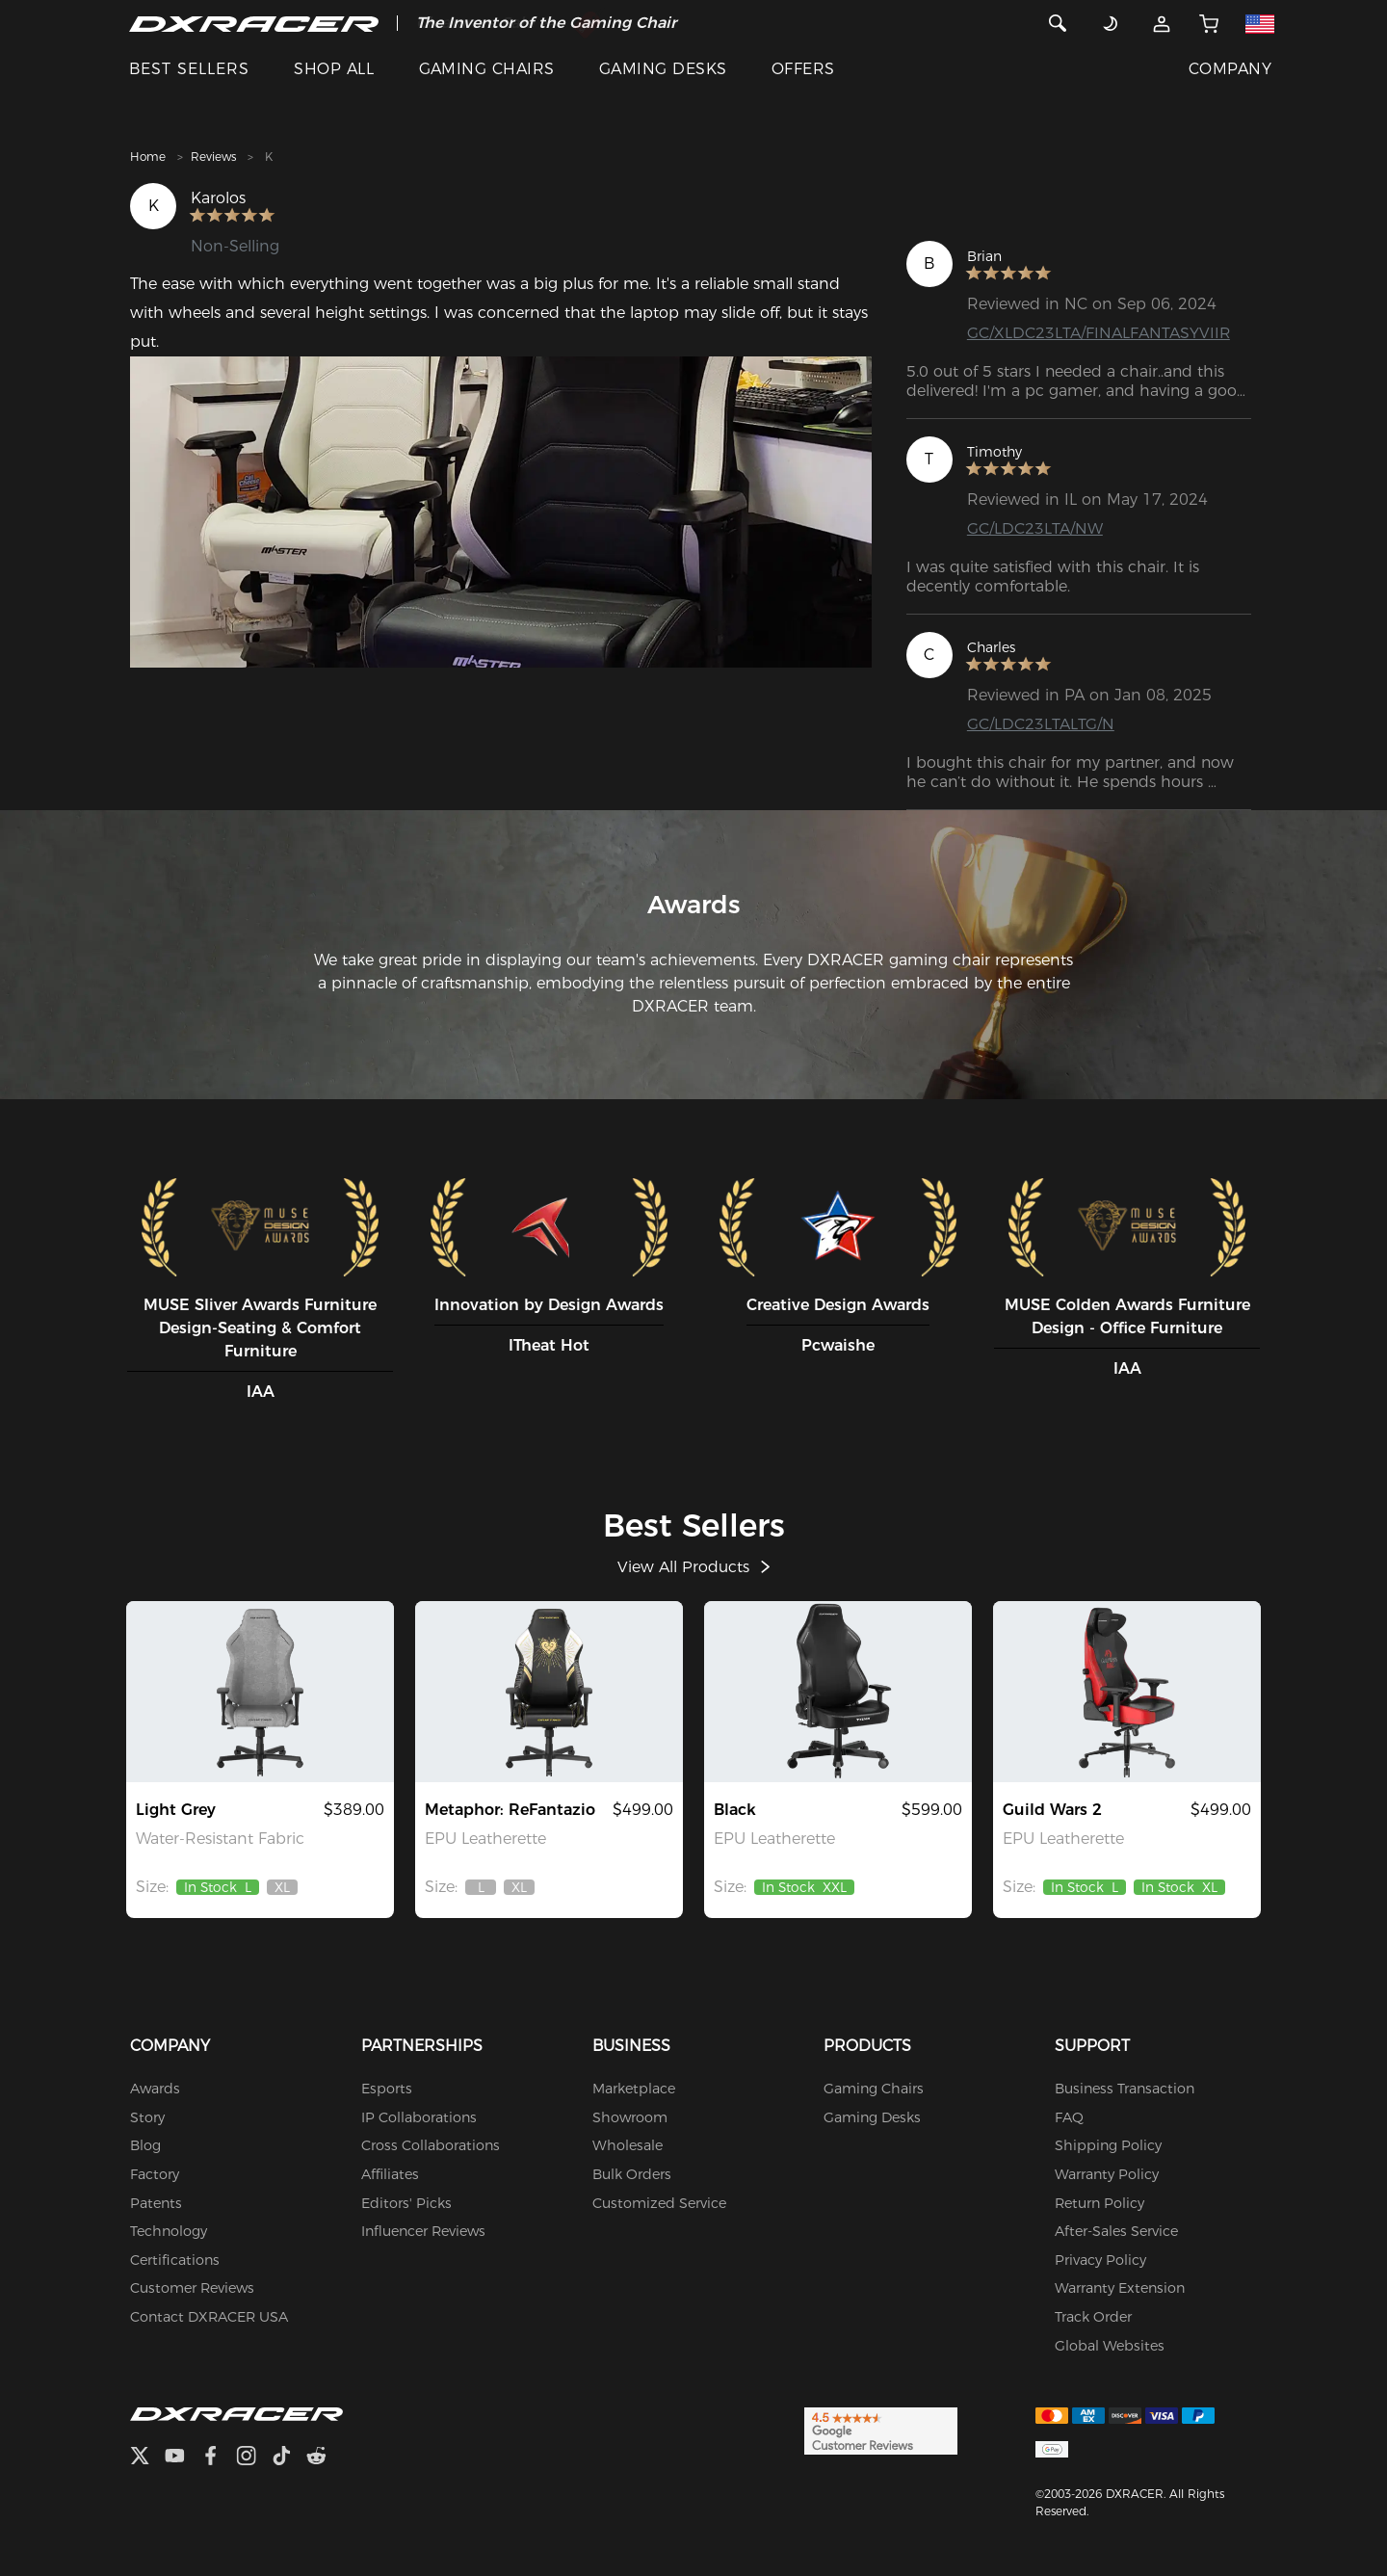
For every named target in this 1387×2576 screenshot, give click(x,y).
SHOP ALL (334, 69)
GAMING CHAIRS (487, 69)
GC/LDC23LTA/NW (1035, 528)
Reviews (213, 156)
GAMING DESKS (663, 69)
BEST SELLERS (189, 69)
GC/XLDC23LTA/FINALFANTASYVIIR (1099, 333)
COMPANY (1230, 69)
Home (148, 156)
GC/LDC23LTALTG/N (1040, 724)
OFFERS (803, 69)
